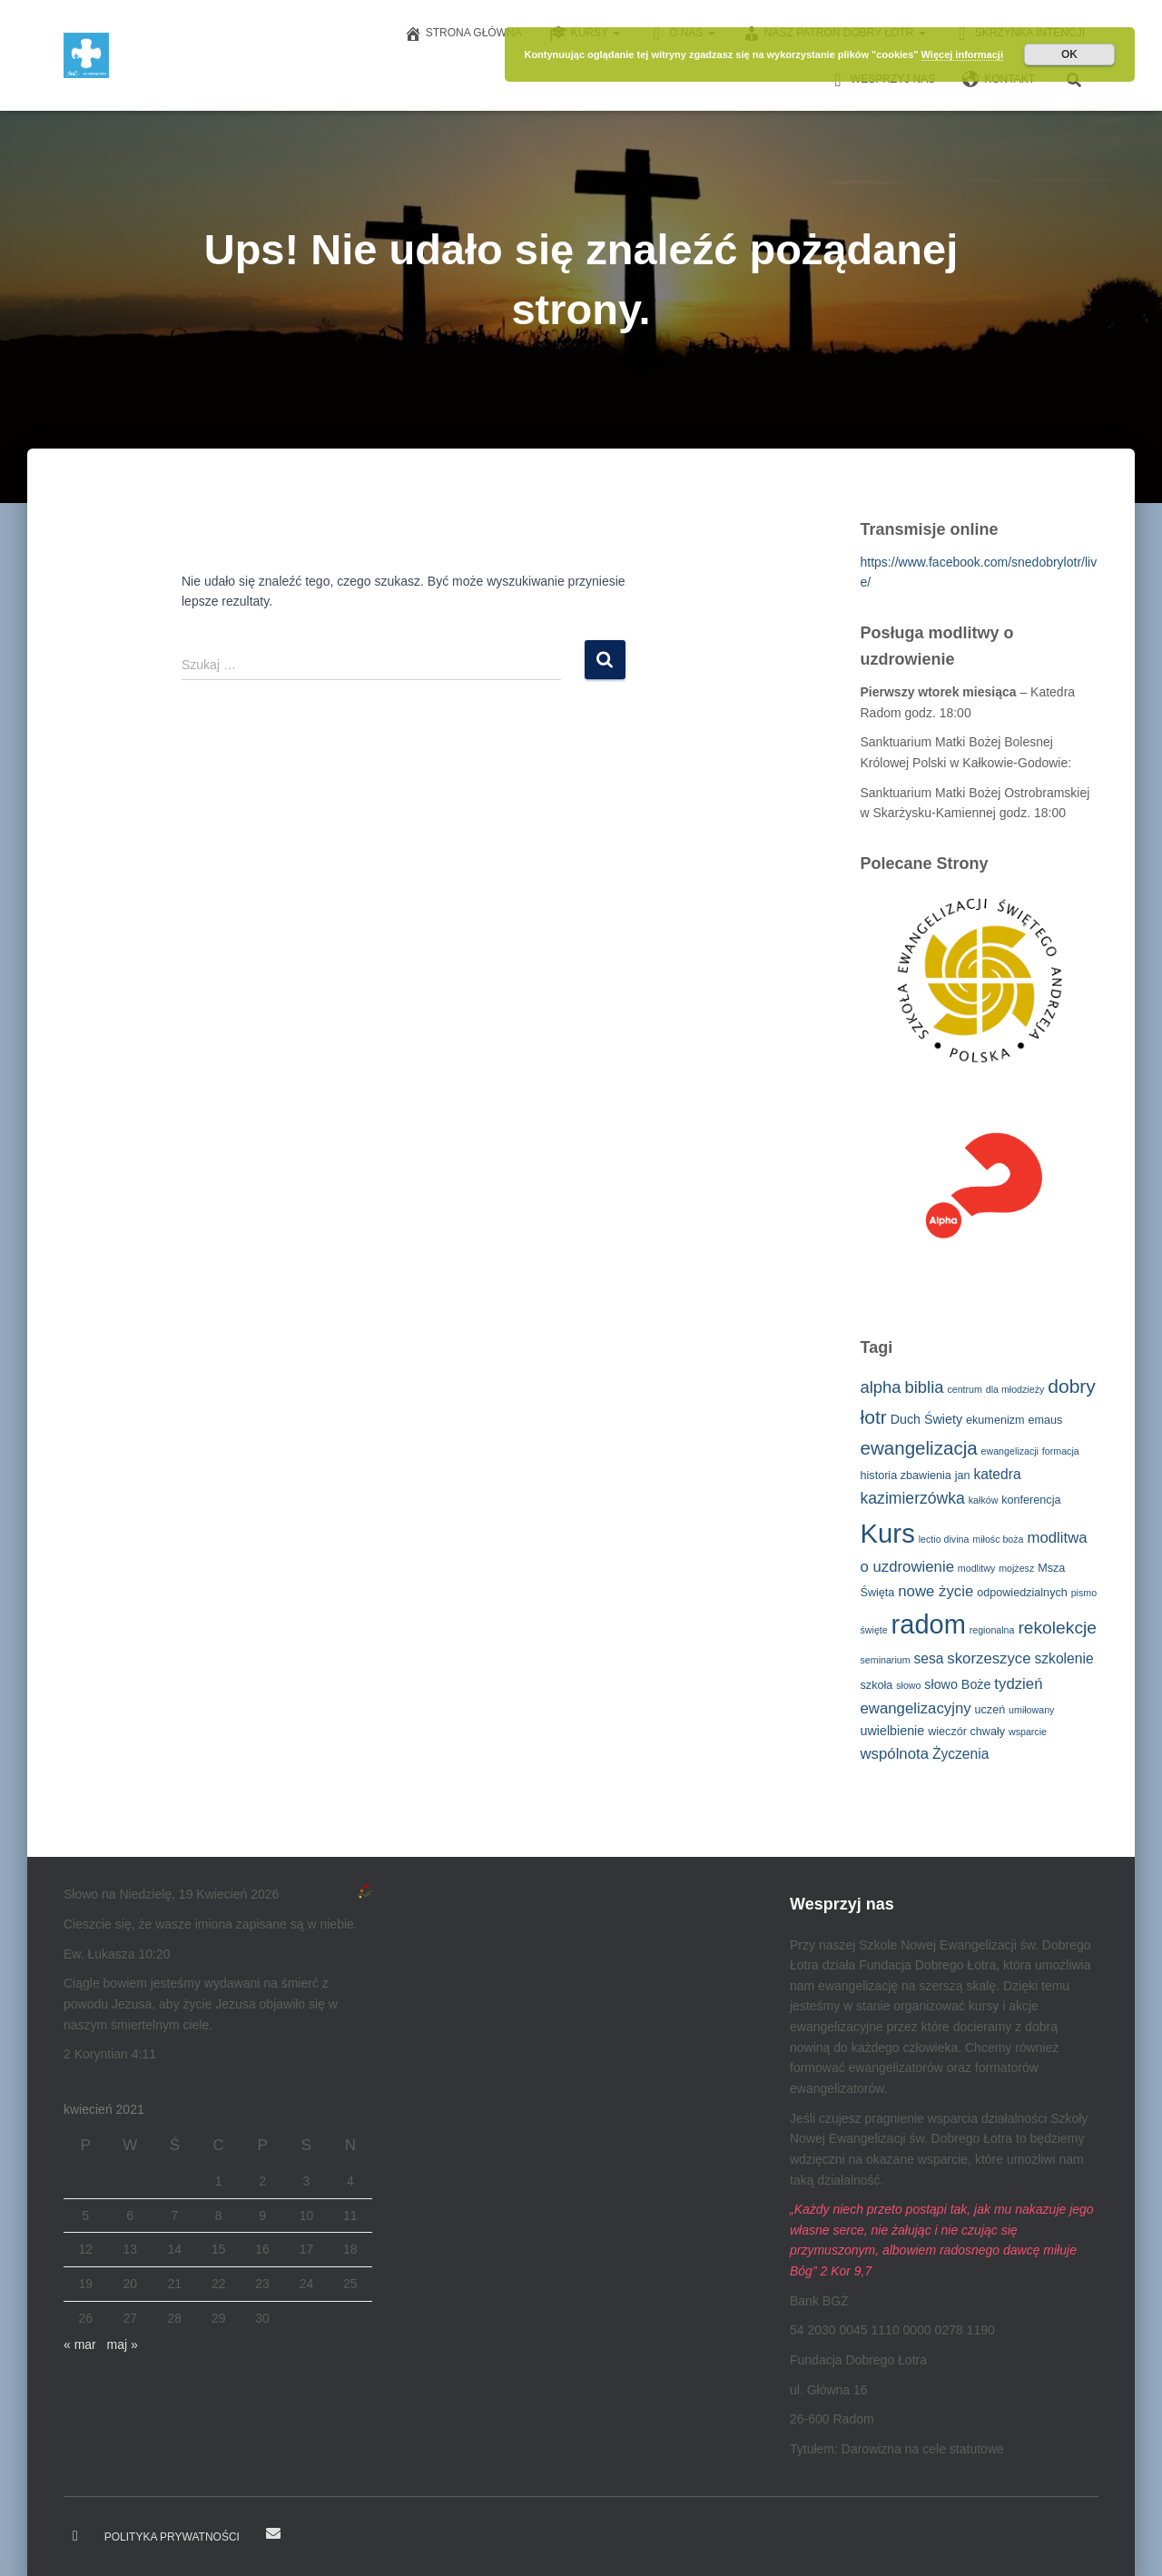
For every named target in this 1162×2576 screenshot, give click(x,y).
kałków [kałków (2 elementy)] (984, 1500)
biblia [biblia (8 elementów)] (923, 1387)
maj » (121, 2344)
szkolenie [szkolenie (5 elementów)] (1063, 1658)
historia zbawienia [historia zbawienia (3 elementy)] (906, 1475)
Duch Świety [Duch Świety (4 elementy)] (926, 1419)
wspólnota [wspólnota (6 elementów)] (895, 1753)
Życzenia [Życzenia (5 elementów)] (960, 1754)
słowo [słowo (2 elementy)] (908, 1685)
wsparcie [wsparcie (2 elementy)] (1028, 1731)
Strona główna (463, 34)
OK (1069, 54)
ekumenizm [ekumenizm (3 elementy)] (995, 1420)
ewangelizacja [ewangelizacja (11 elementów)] (919, 1447)
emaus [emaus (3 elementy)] (1045, 1420)
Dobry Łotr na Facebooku (75, 2536)
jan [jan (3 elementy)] (962, 1475)
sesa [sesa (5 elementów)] (928, 1658)
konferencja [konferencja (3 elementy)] (1030, 1500)
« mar (80, 2344)
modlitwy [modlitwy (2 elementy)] (976, 1568)
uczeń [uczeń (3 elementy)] (989, 1709)
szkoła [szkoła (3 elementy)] (877, 1685)
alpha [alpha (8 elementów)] (881, 1387)
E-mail (273, 2533)
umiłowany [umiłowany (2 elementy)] (1031, 1709)
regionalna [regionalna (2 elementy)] (992, 1629)
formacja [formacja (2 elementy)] (1060, 1451)
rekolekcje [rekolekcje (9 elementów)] (1057, 1627)
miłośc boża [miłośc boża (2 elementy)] (997, 1539)
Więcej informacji (962, 54)
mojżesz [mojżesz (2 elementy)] (1016, 1568)
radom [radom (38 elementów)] (928, 1624)
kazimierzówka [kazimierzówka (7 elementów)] (913, 1498)
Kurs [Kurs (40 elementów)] (888, 1533)
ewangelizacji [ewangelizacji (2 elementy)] (1010, 1451)
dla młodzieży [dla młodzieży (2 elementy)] (1015, 1389)
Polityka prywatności (172, 2537)
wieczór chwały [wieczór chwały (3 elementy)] (966, 1731)
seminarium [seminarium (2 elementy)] (886, 1659)
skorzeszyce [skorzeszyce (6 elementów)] (988, 1658)
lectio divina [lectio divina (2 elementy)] (944, 1539)
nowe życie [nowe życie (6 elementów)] (935, 1591)
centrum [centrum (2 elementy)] (964, 1389)
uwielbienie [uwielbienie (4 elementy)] (893, 1730)
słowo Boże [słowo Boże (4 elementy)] (957, 1684)
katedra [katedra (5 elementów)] (997, 1474)
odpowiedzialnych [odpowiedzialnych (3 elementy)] (1022, 1592)
